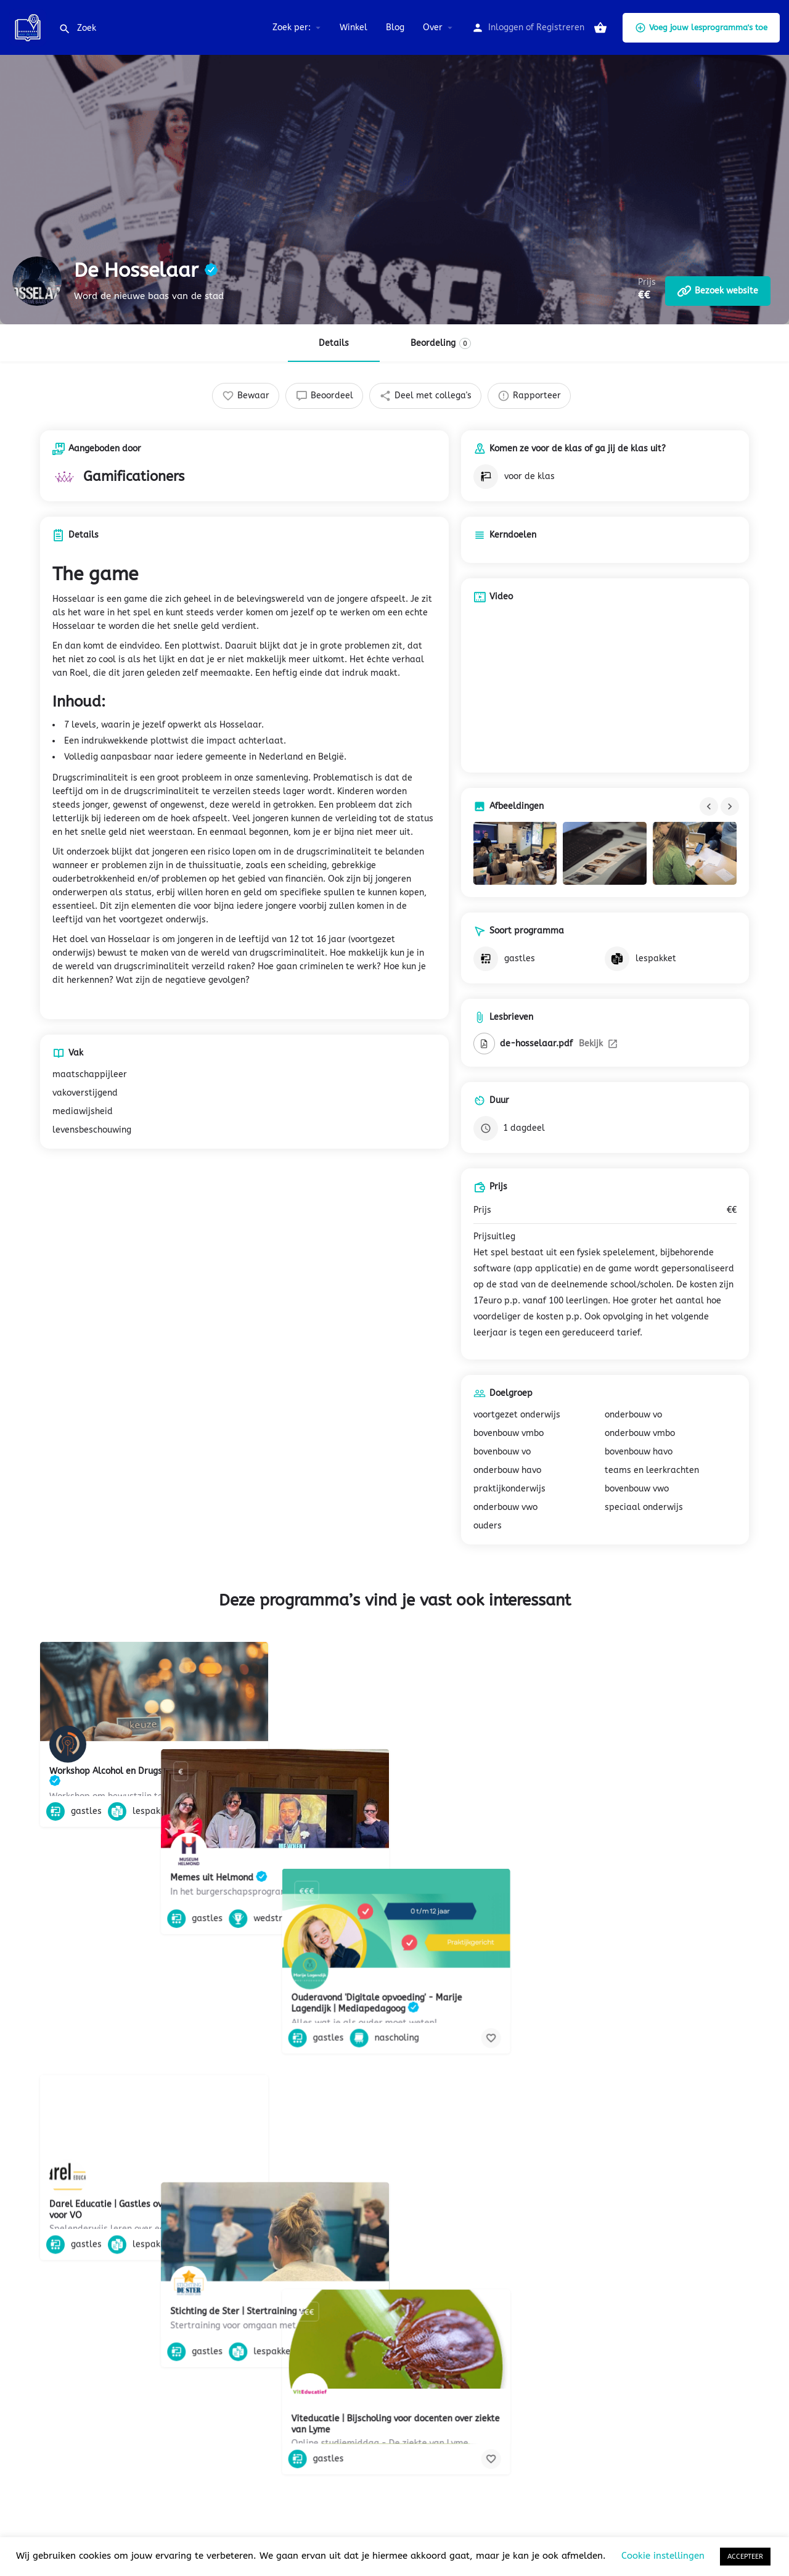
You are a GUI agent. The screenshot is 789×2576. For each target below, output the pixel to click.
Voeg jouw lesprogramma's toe (701, 27)
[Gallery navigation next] (731, 806)
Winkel (353, 27)
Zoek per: (291, 27)
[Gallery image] (515, 853)
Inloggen (505, 27)
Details (334, 343)
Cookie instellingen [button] (663, 2555)
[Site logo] (29, 27)
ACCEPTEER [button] (745, 2557)
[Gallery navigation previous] (710, 806)
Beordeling (441, 343)
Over (433, 27)
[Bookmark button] (249, 1811)
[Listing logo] (37, 281)
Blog (395, 27)
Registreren (560, 27)
